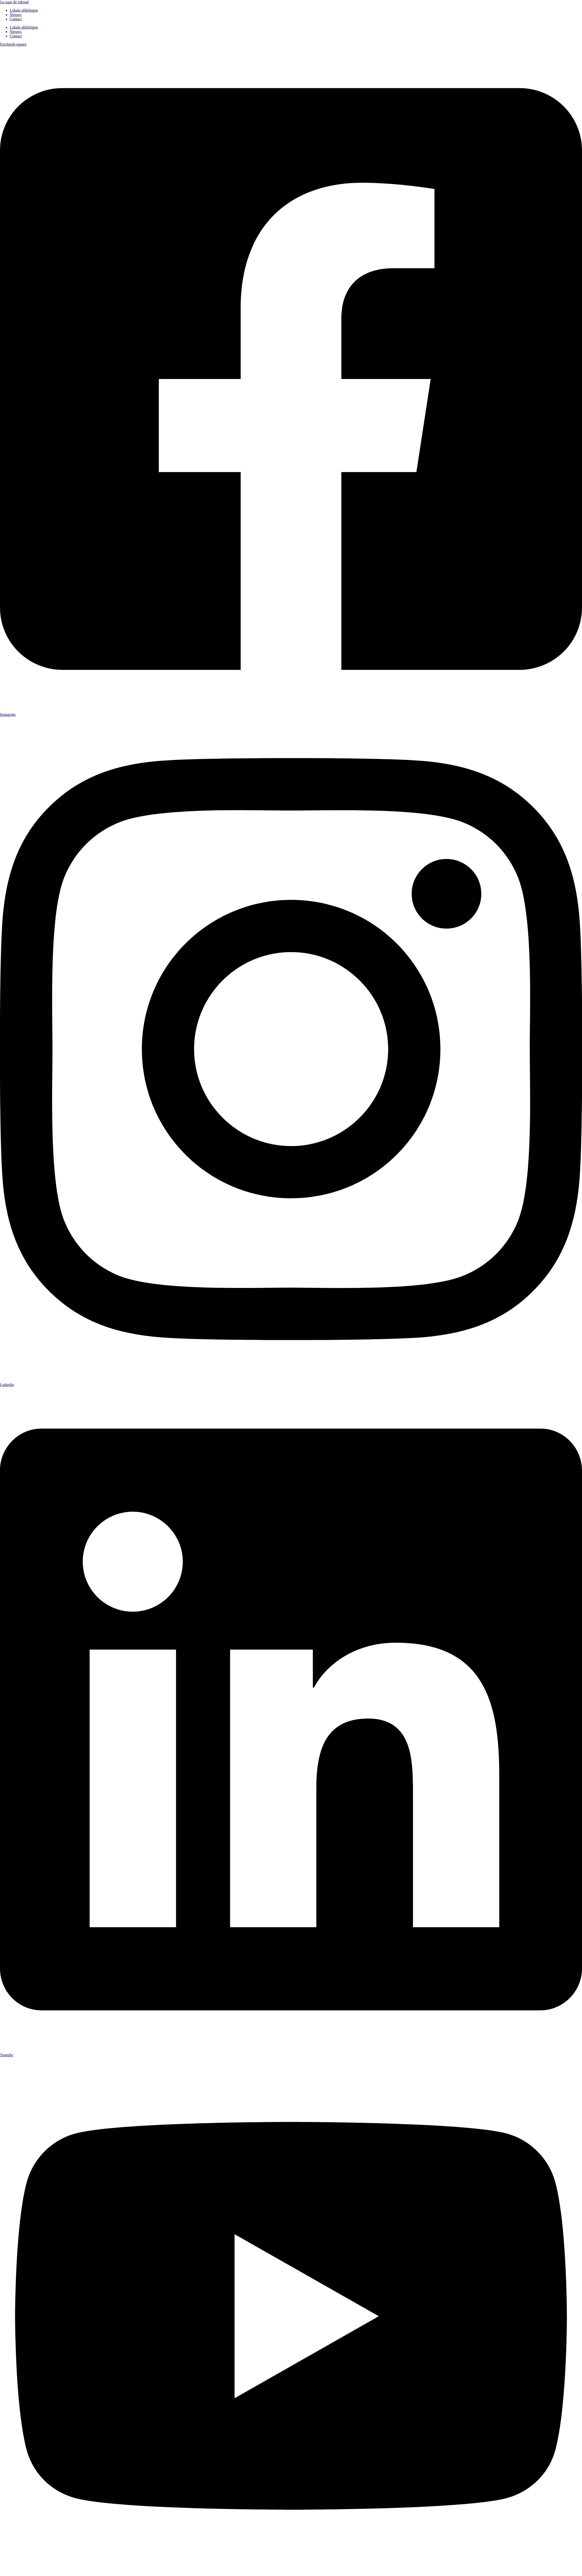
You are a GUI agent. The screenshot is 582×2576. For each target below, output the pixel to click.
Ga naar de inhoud (14, 2)
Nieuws (16, 15)
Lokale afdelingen (24, 10)
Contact (16, 19)
